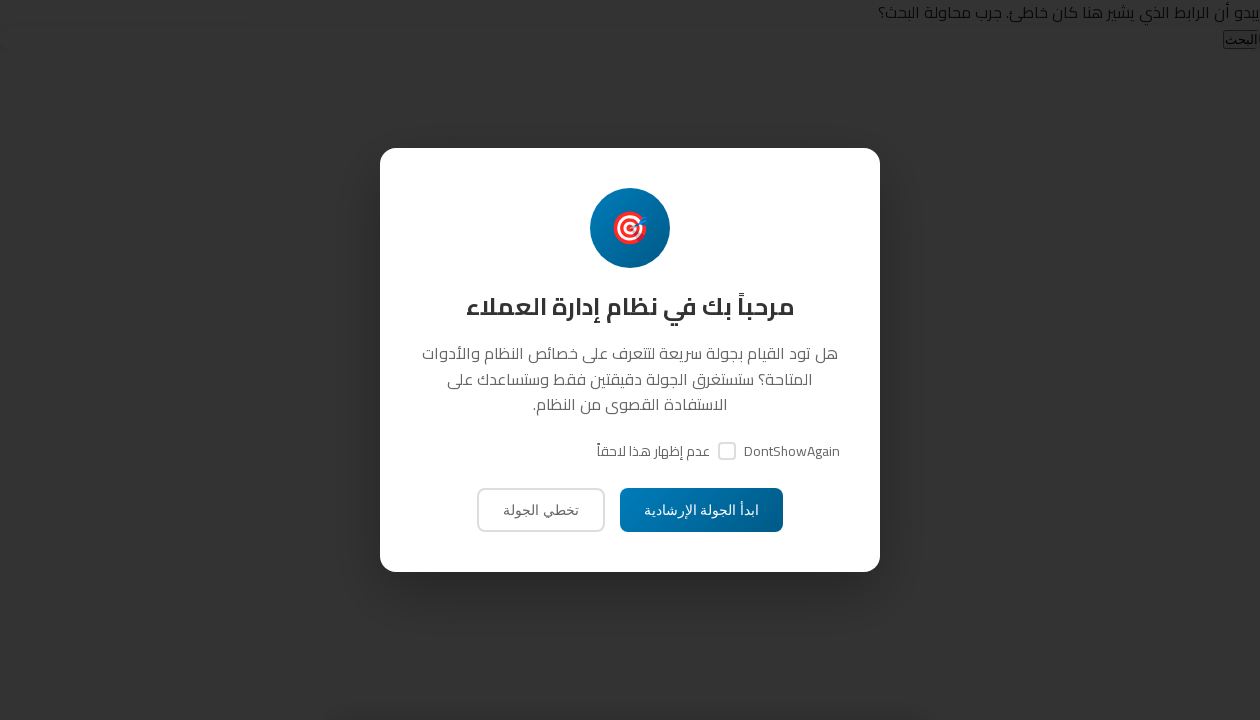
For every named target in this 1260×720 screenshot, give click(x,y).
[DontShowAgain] (727, 451)
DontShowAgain (792, 451)
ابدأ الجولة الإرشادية (702, 510)
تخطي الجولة (541, 510)
